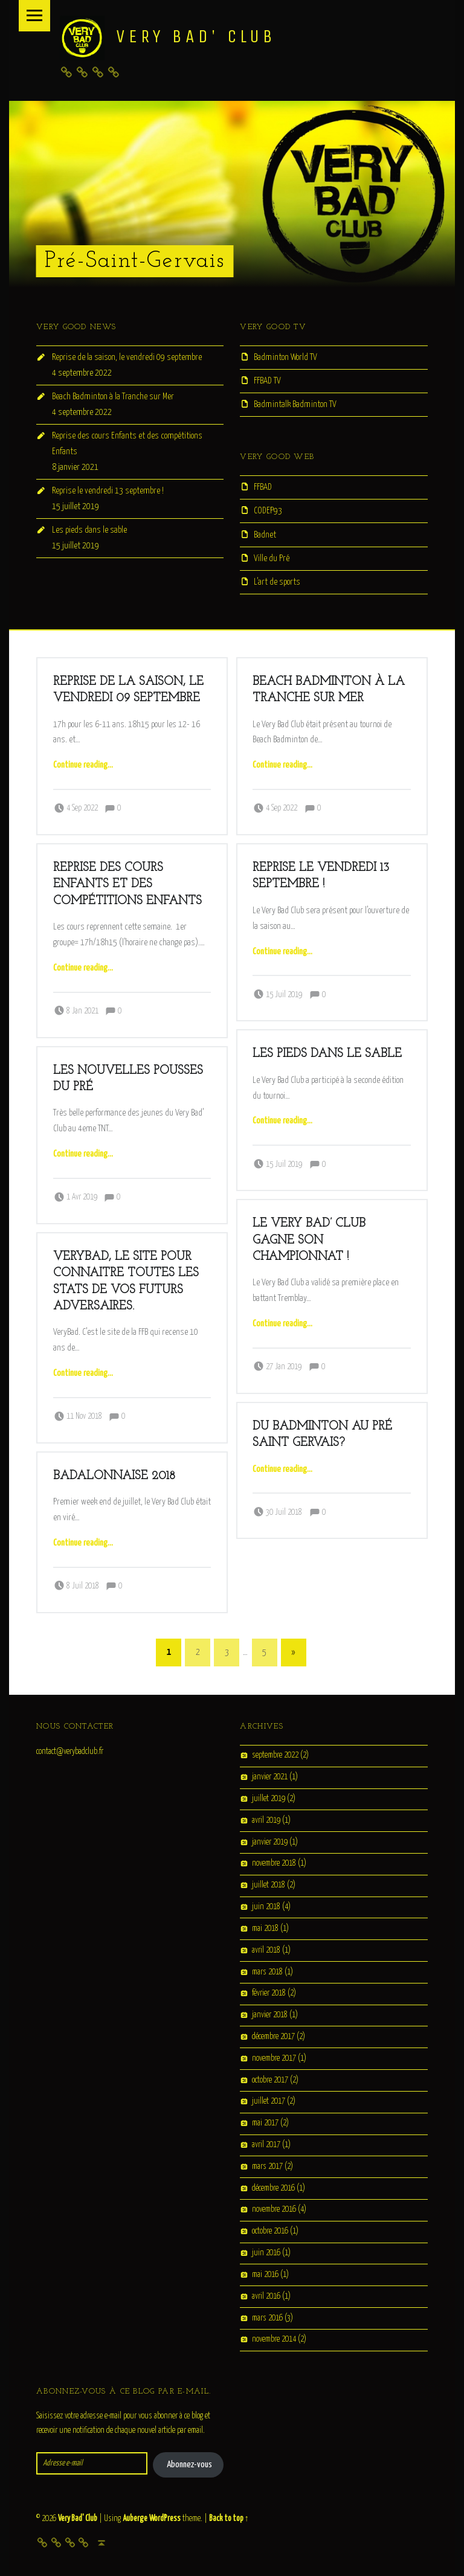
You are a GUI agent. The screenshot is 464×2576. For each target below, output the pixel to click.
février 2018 (269, 1994)
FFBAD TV (267, 380)
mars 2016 (267, 2318)
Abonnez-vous (189, 2464)
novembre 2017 (274, 2058)
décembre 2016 (273, 2188)
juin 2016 (266, 2253)
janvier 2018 (270, 2015)
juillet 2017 (268, 2102)
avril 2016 (266, 2296)
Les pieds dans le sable (89, 530)
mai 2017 (265, 2123)
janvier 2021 (270, 1777)
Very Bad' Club (77, 2518)
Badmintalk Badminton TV (295, 404)
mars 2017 (267, 2166)
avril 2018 (266, 1950)
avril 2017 (266, 2145)
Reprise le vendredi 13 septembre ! (108, 490)
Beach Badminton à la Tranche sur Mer (113, 396)
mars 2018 (267, 1972)
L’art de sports (277, 581)
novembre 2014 (274, 2340)
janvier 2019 (270, 1842)
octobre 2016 (270, 2232)
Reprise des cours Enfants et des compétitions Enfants (127, 884)
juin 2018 (266, 1907)
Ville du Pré (271, 558)
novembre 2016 (274, 2210)
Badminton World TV (285, 357)
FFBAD (263, 487)
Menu (34, 15)
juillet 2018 (268, 1885)
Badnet (265, 534)
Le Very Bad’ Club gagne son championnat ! (309, 1240)
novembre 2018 (274, 1864)
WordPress (165, 2518)
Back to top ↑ (229, 2518)
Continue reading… (83, 764)
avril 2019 (266, 1820)
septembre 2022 (275, 1756)
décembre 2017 (273, 2036)
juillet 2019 (268, 1798)
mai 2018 (265, 1928)
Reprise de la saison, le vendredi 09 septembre (127, 357)
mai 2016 (265, 2274)
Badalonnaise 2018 (114, 1476)
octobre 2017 (270, 2080)
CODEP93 (268, 510)
